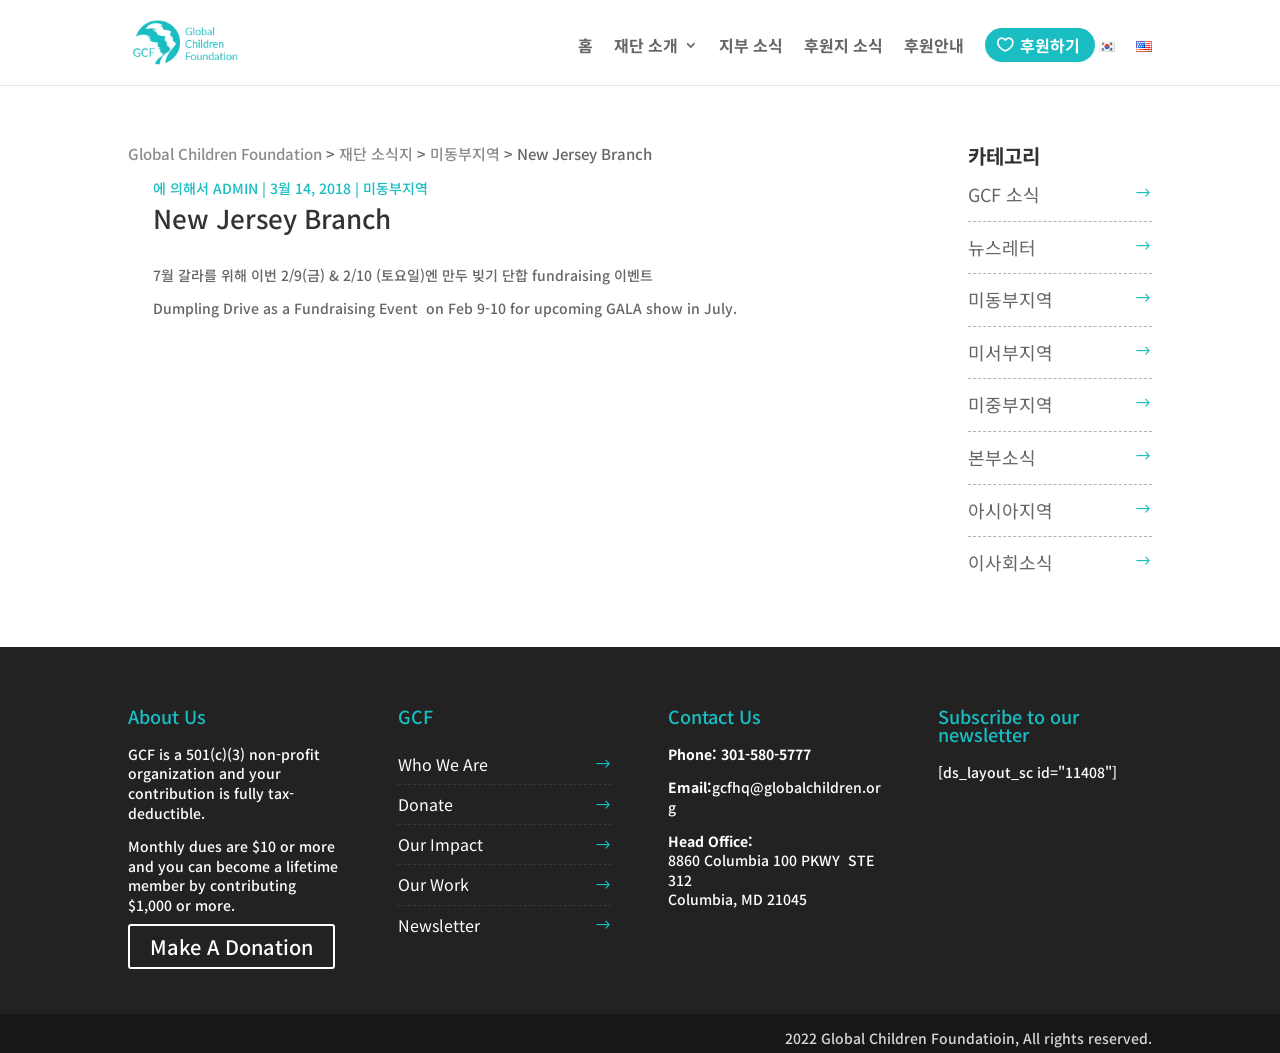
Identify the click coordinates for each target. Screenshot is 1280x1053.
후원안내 (934, 47)
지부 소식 (751, 47)
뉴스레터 (1002, 247)
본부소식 (1002, 457)
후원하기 (1050, 45)
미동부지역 (1010, 299)
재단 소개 (646, 47)
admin (235, 188)
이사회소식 (1010, 562)
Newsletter (439, 925)
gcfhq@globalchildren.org (774, 797)
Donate (425, 804)
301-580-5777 (766, 754)
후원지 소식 (843, 47)
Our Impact (440, 844)
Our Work (433, 884)
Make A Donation (231, 946)
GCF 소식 (1004, 194)
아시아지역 (1010, 510)
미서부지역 (1010, 352)
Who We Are (443, 764)
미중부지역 (1010, 404)
